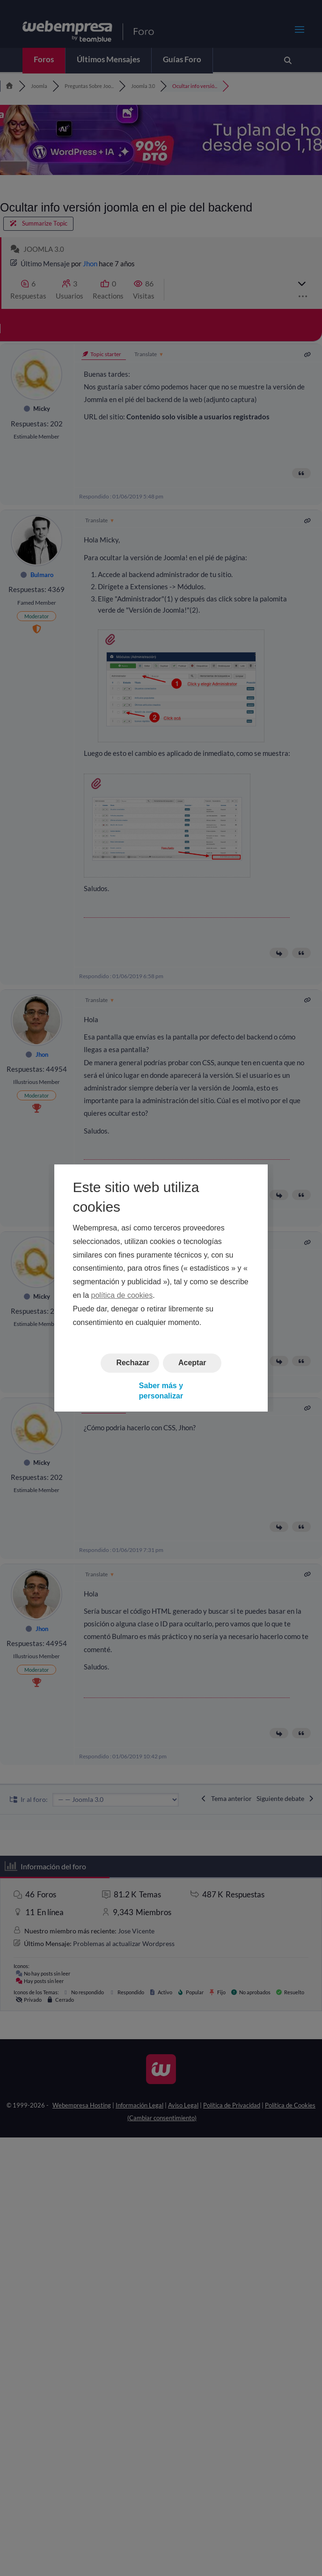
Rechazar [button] (132, 1363)
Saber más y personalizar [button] (161, 1391)
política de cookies (122, 1295)
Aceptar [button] (192, 1363)
